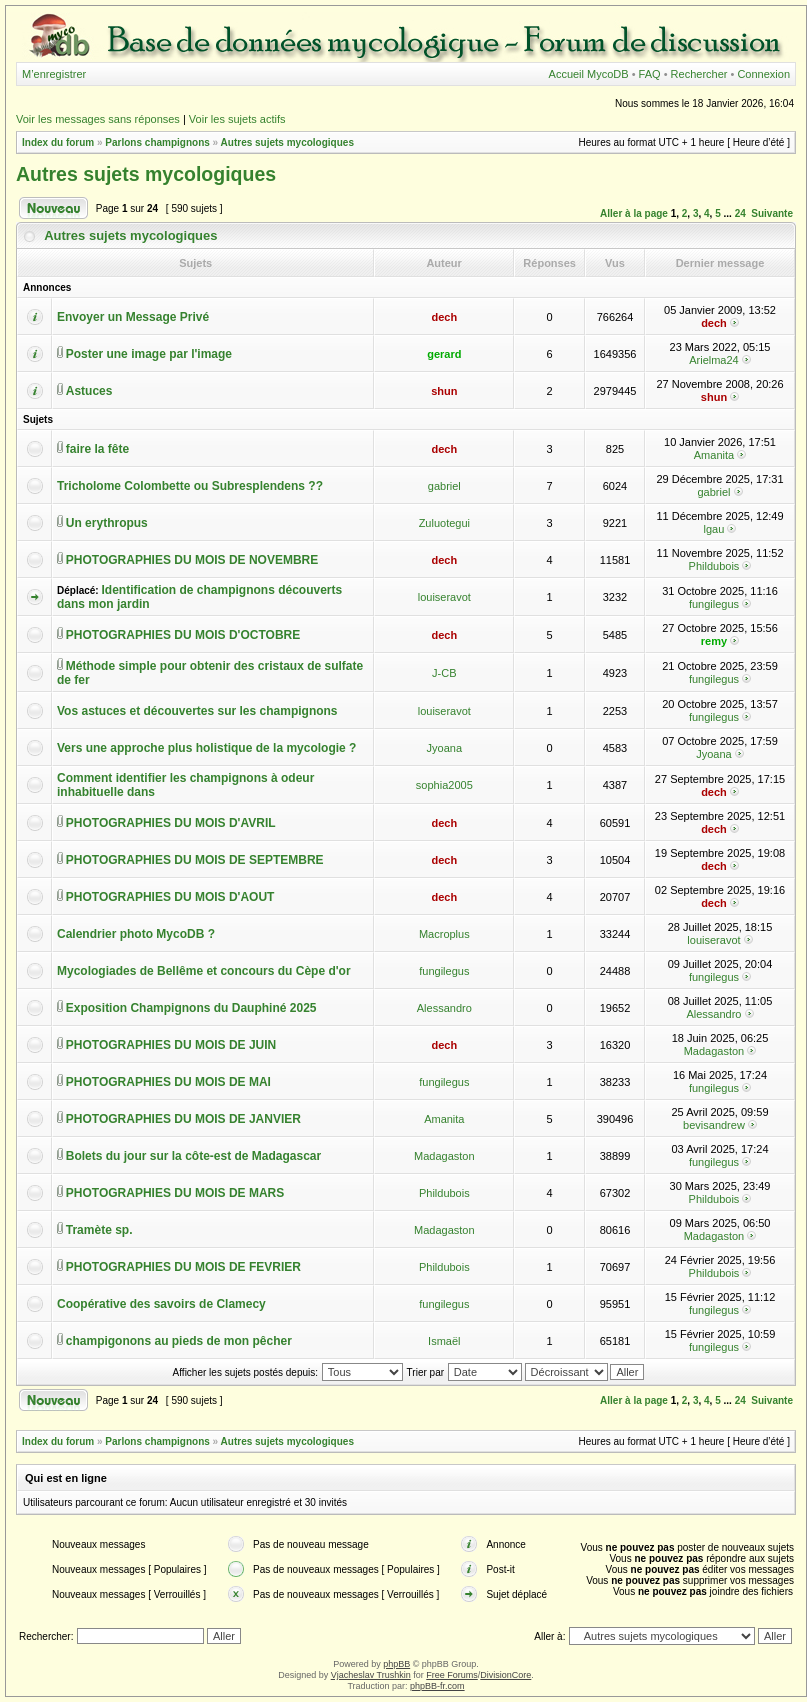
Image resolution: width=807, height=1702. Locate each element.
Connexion (763, 74)
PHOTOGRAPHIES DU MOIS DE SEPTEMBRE (195, 860)
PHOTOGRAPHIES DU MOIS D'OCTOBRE (183, 635)
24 (740, 213)
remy (714, 641)
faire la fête (97, 449)
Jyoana (444, 748)
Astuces (89, 391)
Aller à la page (634, 213)
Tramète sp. (99, 1230)
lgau (714, 529)
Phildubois (714, 566)
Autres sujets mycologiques (287, 142)
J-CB (444, 673)
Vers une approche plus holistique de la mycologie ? (206, 748)
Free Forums (452, 1675)
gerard (444, 354)
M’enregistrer (54, 74)
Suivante (772, 213)
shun (444, 391)
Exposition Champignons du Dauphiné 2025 (191, 1008)
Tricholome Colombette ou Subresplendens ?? (190, 486)
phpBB (396, 1664)
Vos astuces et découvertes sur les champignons (197, 711)
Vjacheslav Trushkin (371, 1675)
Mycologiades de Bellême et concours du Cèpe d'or (204, 971)
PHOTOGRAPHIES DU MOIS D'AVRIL (171, 823)
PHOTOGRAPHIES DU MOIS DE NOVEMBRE (192, 560)
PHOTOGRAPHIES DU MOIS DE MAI (168, 1082)
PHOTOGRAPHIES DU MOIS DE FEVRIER (183, 1267)
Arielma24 (714, 360)
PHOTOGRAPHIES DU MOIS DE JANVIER (183, 1119)
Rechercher (699, 74)
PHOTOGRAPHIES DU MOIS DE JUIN (171, 1045)
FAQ (650, 74)
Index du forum (58, 142)
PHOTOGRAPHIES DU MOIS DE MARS (175, 1193)
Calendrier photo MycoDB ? (136, 934)
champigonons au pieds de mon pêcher (179, 1341)
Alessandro (444, 1008)
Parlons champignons (157, 142)
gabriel (444, 486)
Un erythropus (107, 523)
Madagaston (714, 1051)
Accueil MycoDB (589, 74)
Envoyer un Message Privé (133, 317)
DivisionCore (505, 1675)
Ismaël (444, 1341)
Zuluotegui (444, 523)
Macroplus (444, 934)
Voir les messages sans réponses (98, 119)
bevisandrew (714, 1125)
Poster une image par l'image (149, 354)
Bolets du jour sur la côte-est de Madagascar (193, 1156)
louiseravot (444, 597)
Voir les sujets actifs (237, 119)
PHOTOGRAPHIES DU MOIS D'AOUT (170, 897)
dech (444, 317)
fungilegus (714, 604)
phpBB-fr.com (437, 1686)
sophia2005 (444, 785)
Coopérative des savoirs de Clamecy (161, 1304)
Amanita (714, 455)
